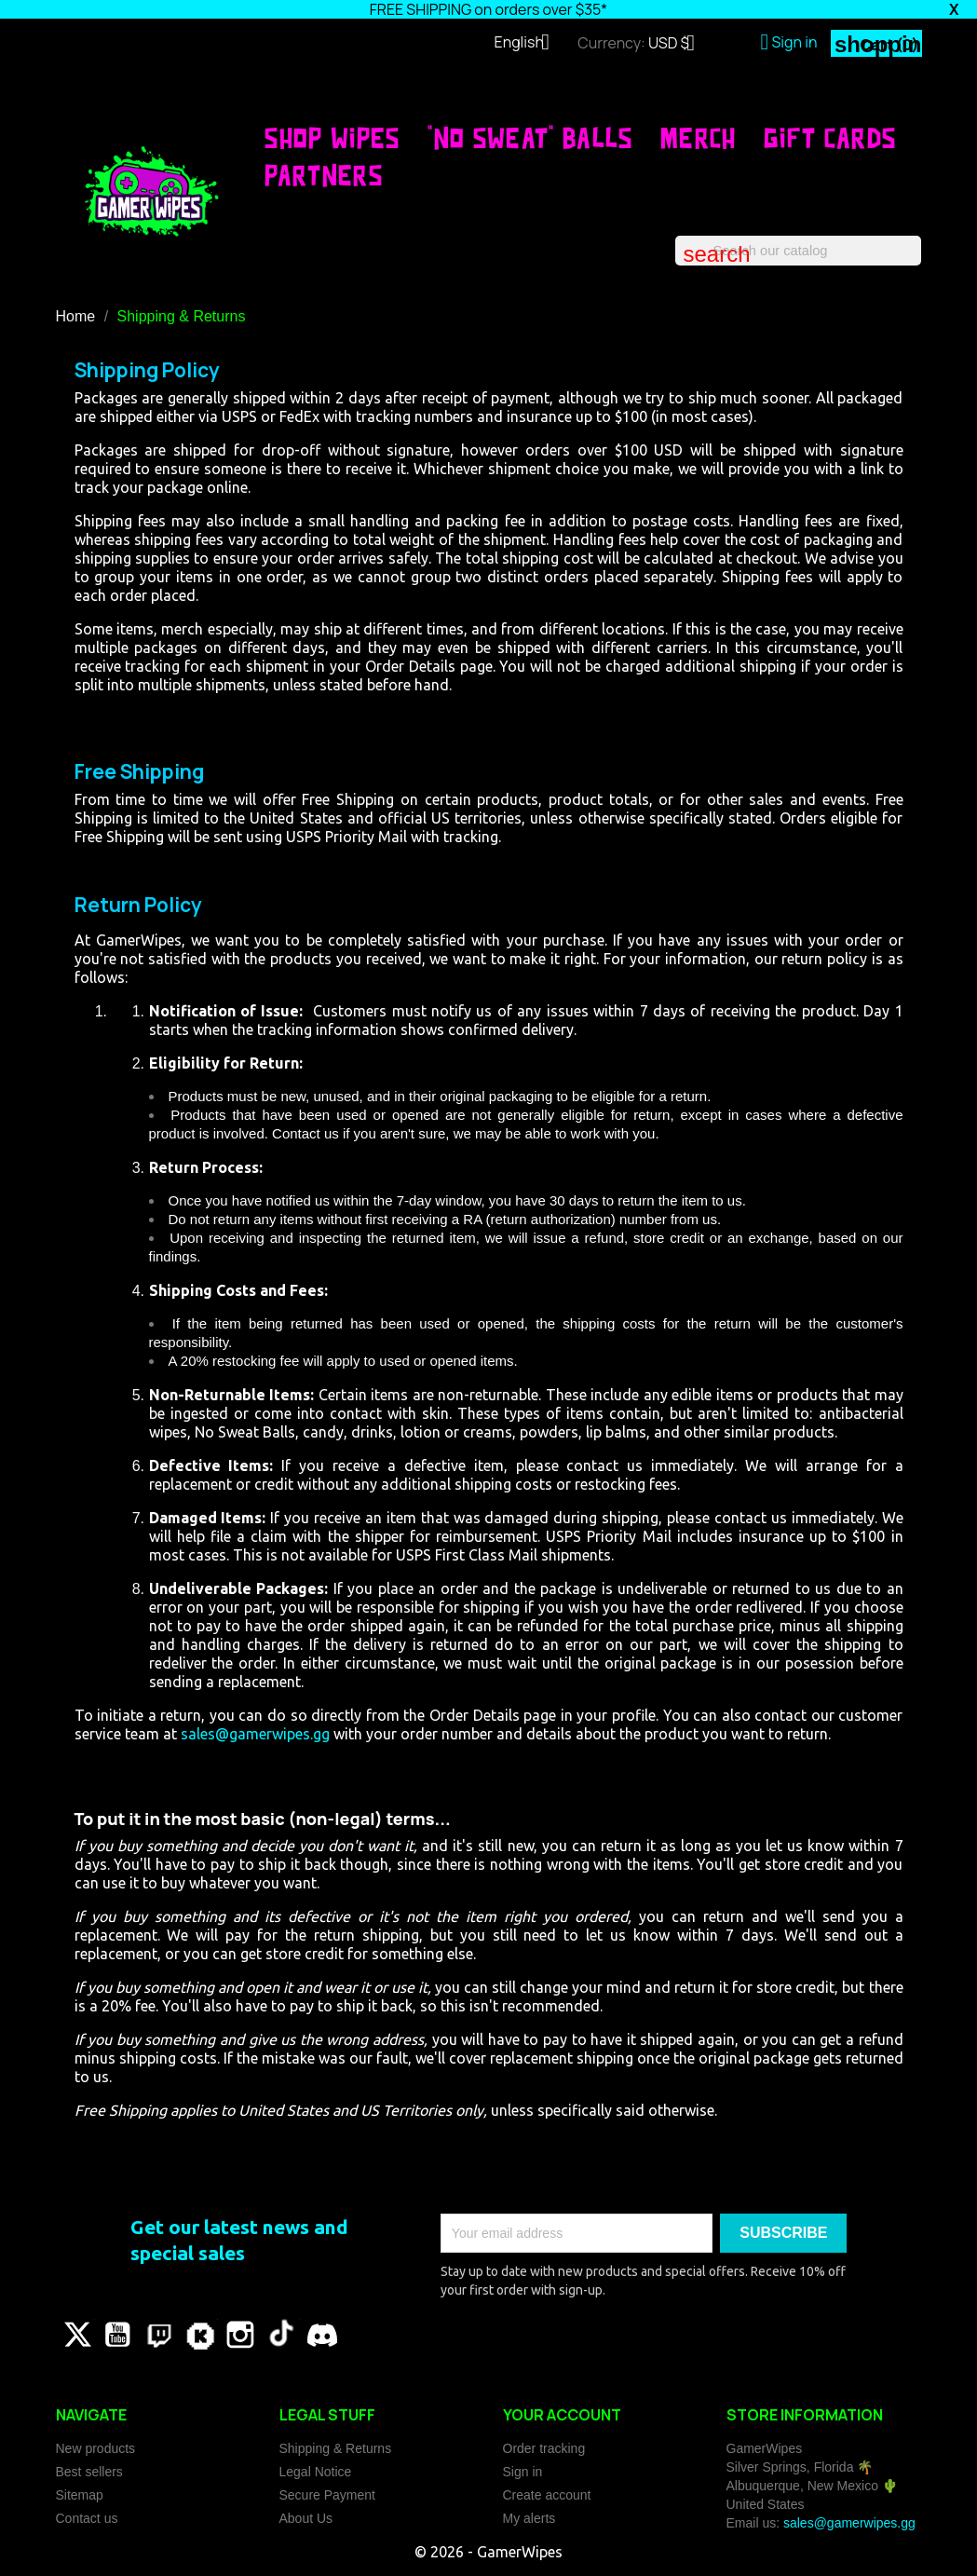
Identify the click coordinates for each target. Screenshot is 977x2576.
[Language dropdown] (529, 44)
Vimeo (199, 2334)
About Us (306, 2518)
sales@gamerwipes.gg (255, 1733)
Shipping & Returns (335, 2448)
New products (96, 2448)
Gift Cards (830, 138)
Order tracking (544, 2448)
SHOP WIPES (332, 138)
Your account (562, 2415)
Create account (547, 2494)
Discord (322, 2334)
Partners (324, 175)
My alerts (529, 2518)
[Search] (798, 251)
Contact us (87, 2518)
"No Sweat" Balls (529, 138)
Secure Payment (327, 2494)
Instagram (240, 2334)
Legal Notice (315, 2471)
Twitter (76, 2334)
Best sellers (89, 2471)
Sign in (523, 2471)
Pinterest (158, 2334)
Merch (698, 138)
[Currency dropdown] (678, 45)
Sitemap (79, 2494)
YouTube (117, 2334)
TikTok (281, 2334)
